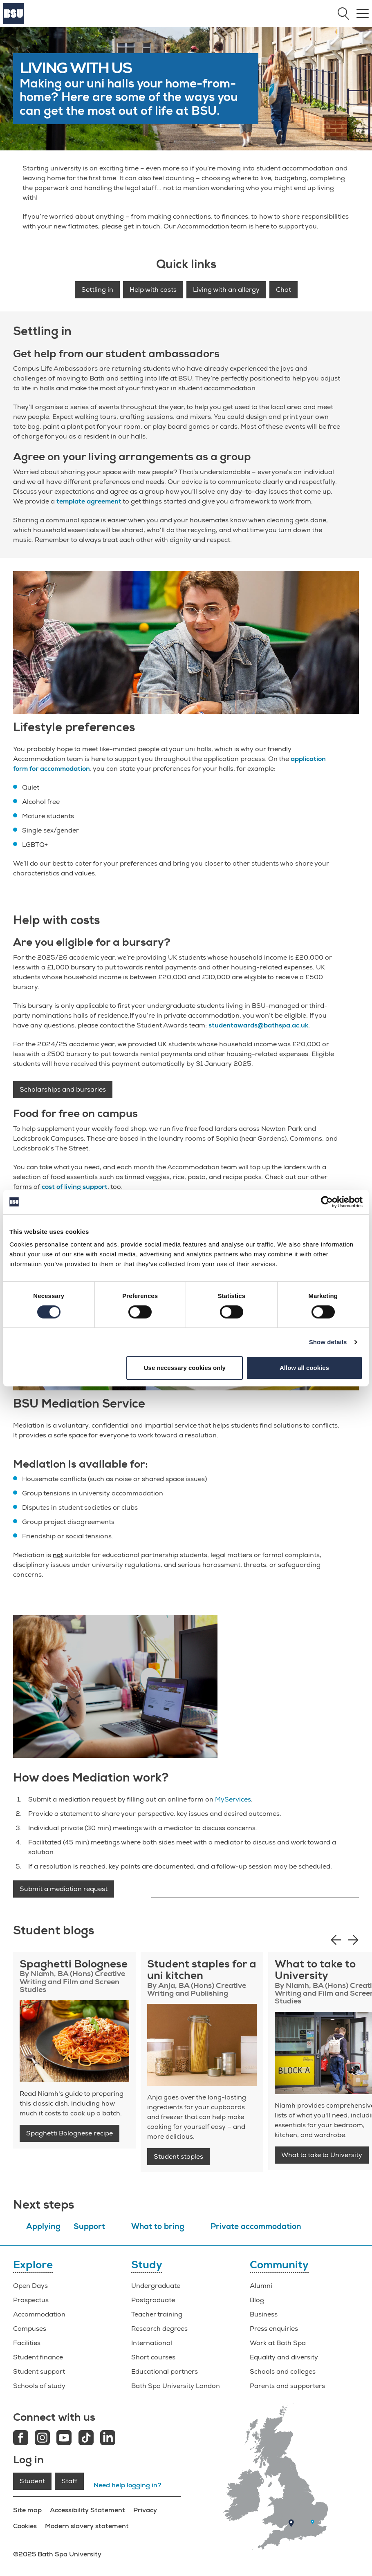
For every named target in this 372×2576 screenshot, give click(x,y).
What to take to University (321, 2155)
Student (32, 2481)
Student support (39, 2372)
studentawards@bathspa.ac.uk (258, 1025)
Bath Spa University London (175, 2386)
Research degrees (159, 2329)
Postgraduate (153, 2300)
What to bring (157, 2226)
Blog (257, 2300)
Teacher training (156, 2314)
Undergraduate (155, 2286)
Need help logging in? (127, 2485)
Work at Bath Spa (278, 2343)
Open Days (30, 2286)
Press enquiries (274, 2329)
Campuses (29, 2329)
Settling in (97, 290)
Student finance (38, 2357)
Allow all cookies (304, 1367)
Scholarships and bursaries (63, 1089)
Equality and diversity (284, 2357)
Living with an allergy (226, 290)
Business (264, 2314)
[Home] (13, 22)
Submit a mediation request (64, 1889)
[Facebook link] (20, 2439)
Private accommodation (256, 2226)
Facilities (26, 2343)
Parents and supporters (287, 2386)
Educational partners (164, 2372)
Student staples (178, 2157)
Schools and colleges (283, 2372)
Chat (283, 290)
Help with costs (153, 290)
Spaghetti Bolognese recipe (69, 2133)
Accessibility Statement (87, 2510)
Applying (43, 2226)
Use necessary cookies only (185, 1367)
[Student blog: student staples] (202, 2045)
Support (89, 2226)
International (151, 2343)
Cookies (25, 2526)
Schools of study (39, 2386)
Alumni (261, 2286)
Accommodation (39, 2314)
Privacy (145, 2510)
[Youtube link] (64, 2439)
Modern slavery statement (87, 2526)
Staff (69, 2481)
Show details (328, 1341)
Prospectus (31, 2300)
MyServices (233, 1799)
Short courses (153, 2357)
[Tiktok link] (86, 2439)
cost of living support (75, 1187)
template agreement (88, 501)
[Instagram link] (42, 2439)
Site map (27, 2510)
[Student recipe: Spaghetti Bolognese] (74, 2041)
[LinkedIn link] (107, 2439)
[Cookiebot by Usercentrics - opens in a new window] (327, 1202)
